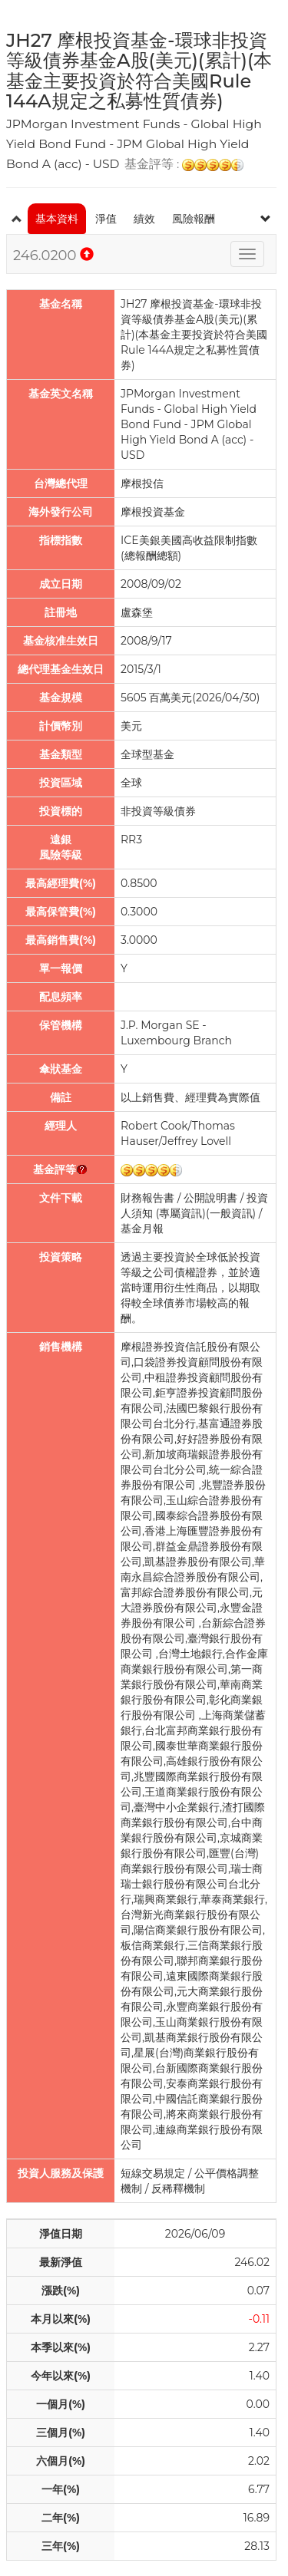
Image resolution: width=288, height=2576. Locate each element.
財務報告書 (147, 1198)
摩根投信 (142, 483)
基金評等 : (183, 164)
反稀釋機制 (178, 2188)
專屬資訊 (180, 1213)
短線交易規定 (153, 2173)
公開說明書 (210, 1198)
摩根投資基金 (153, 512)
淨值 (106, 219)
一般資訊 (231, 1213)
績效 (144, 219)
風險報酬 (193, 219)
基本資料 (56, 219)
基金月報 (142, 1228)
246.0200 (53, 255)
